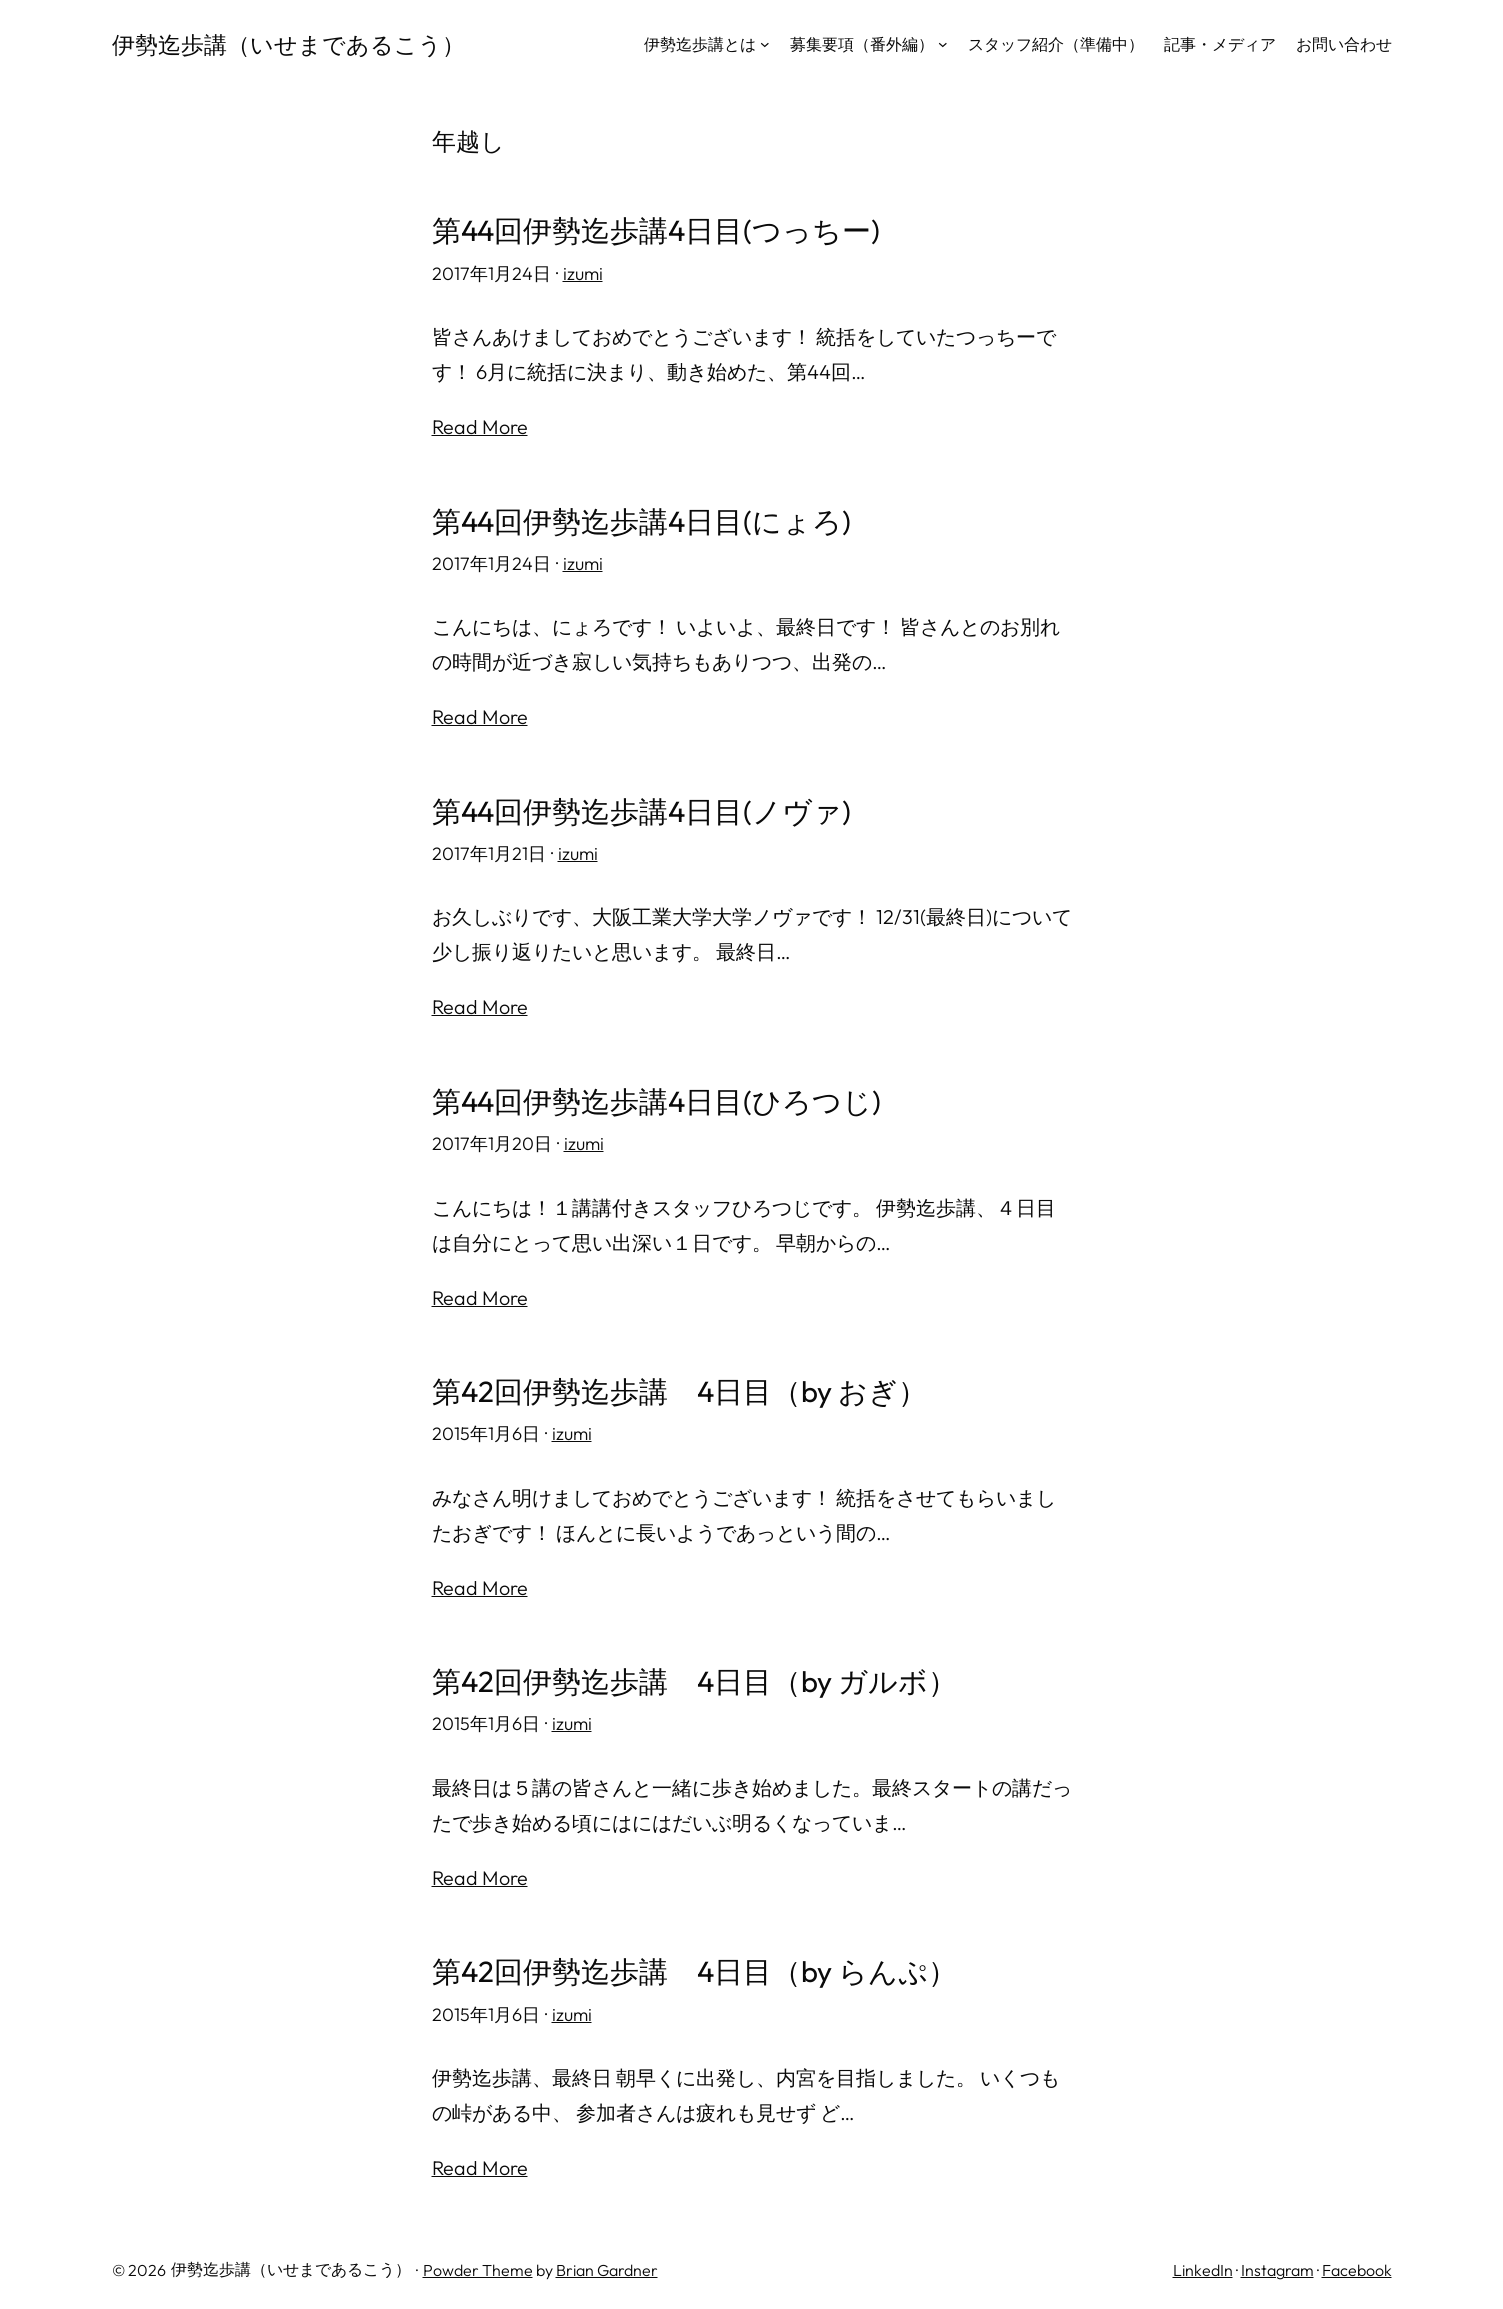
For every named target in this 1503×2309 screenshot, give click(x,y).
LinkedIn (1203, 2265)
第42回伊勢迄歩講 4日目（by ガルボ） (703, 1678)
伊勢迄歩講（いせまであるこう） (296, 44)
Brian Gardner (607, 2265)
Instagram (1277, 2265)
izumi (583, 272)
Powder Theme (478, 2265)
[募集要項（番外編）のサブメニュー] (943, 44)
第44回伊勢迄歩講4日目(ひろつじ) (664, 1099)
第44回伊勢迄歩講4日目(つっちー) (664, 230)
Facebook (1357, 2265)
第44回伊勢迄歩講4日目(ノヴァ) (649, 809)
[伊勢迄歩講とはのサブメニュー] (765, 44)
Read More (480, 426)
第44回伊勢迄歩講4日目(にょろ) (649, 520)
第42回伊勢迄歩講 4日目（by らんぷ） (703, 1967)
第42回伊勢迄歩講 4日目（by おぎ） (687, 1388)
